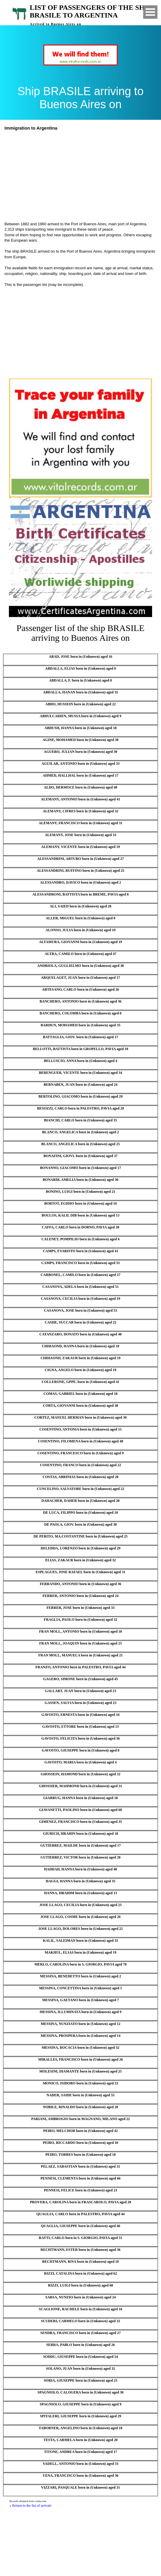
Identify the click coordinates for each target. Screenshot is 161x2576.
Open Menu (150, 12)
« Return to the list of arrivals (30, 2505)
